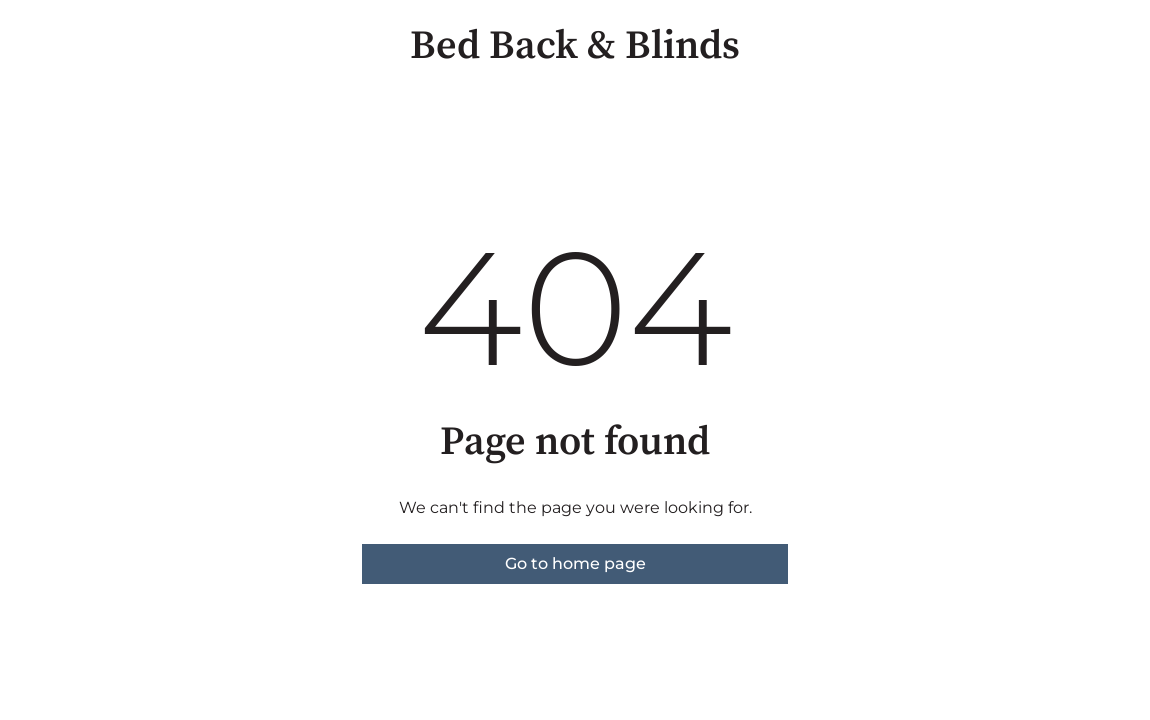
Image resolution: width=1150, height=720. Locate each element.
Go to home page (575, 563)
